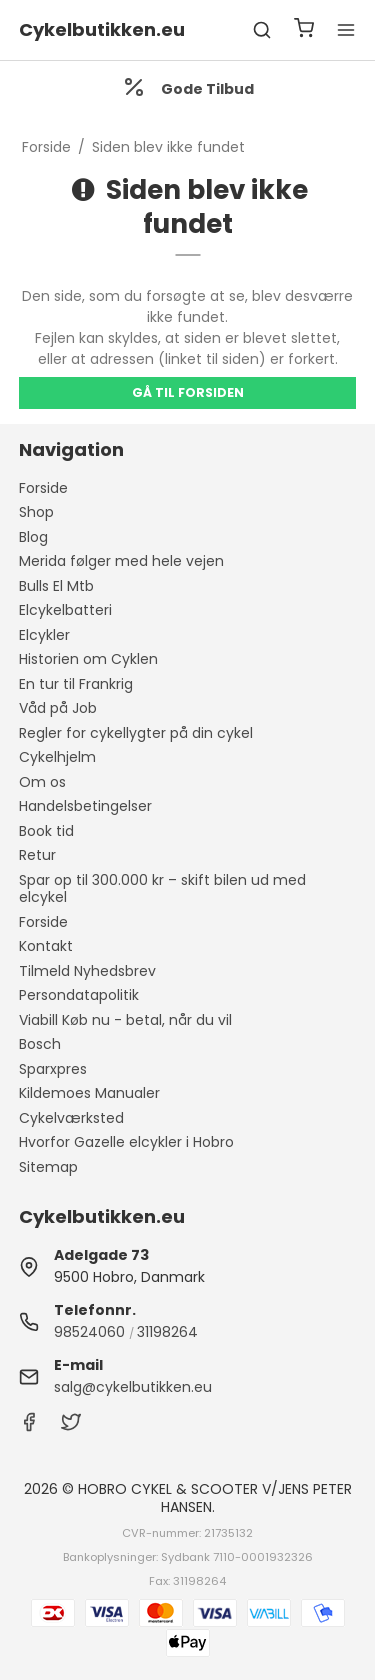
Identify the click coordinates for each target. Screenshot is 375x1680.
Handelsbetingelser (85, 806)
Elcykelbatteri (65, 610)
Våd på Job (58, 708)
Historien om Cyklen (88, 659)
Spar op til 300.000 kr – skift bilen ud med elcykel (162, 889)
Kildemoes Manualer (89, 1093)
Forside (43, 488)
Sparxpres (53, 1069)
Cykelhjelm (57, 757)
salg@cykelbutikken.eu (133, 1387)
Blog (33, 537)
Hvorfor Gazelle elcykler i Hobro (126, 1142)
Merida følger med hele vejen (121, 561)
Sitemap (48, 1167)
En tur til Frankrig (76, 684)
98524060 (89, 1332)
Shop (36, 512)
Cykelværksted (71, 1118)
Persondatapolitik (79, 995)
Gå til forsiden (188, 392)
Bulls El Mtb (56, 586)
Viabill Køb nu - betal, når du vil (125, 1020)
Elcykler (44, 635)
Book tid (46, 831)
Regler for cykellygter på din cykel (136, 733)
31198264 (167, 1332)
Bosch (40, 1044)
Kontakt (46, 946)
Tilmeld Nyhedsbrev (87, 971)
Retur (37, 855)
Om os (42, 782)
